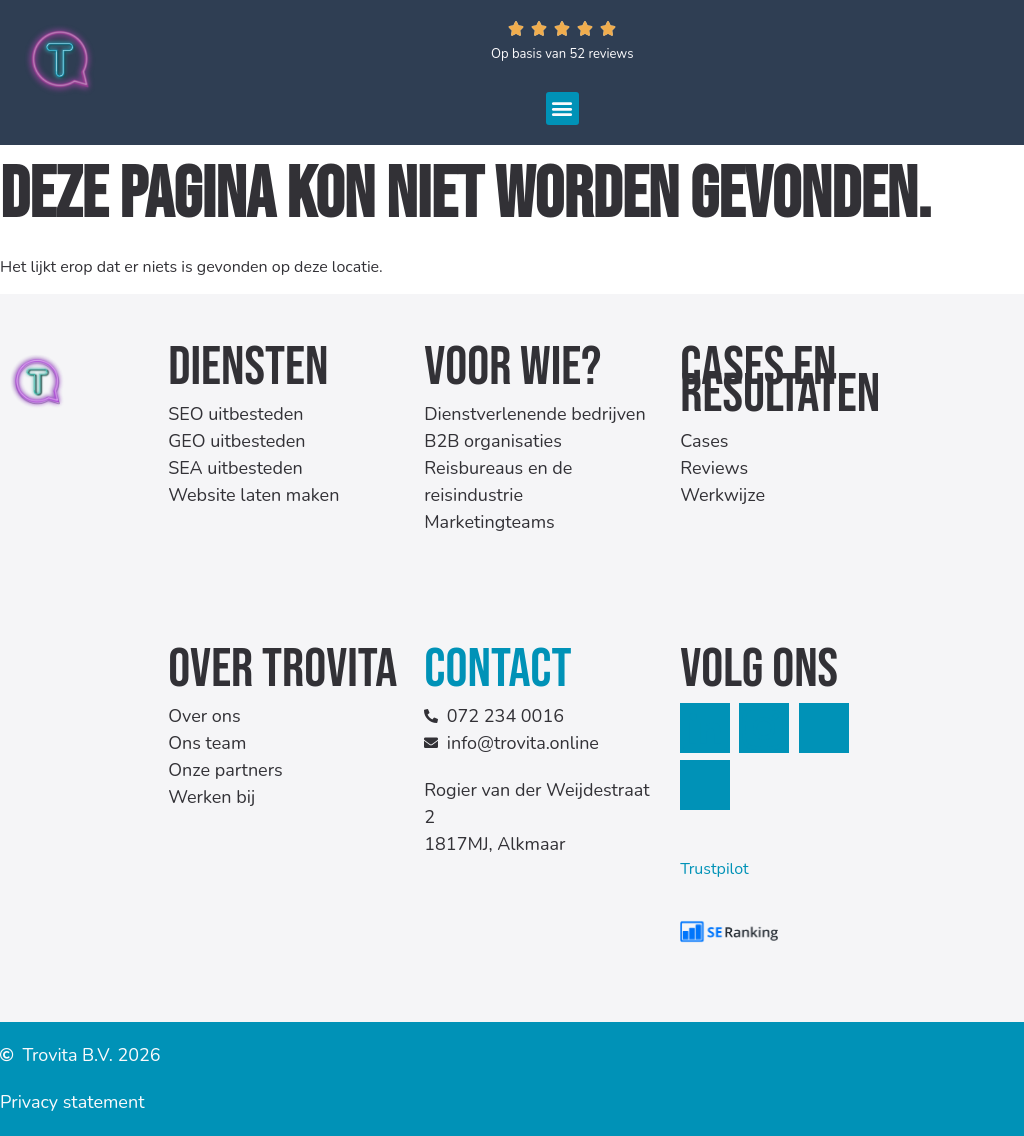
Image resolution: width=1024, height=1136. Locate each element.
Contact (497, 669)
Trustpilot (714, 869)
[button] (562, 108)
